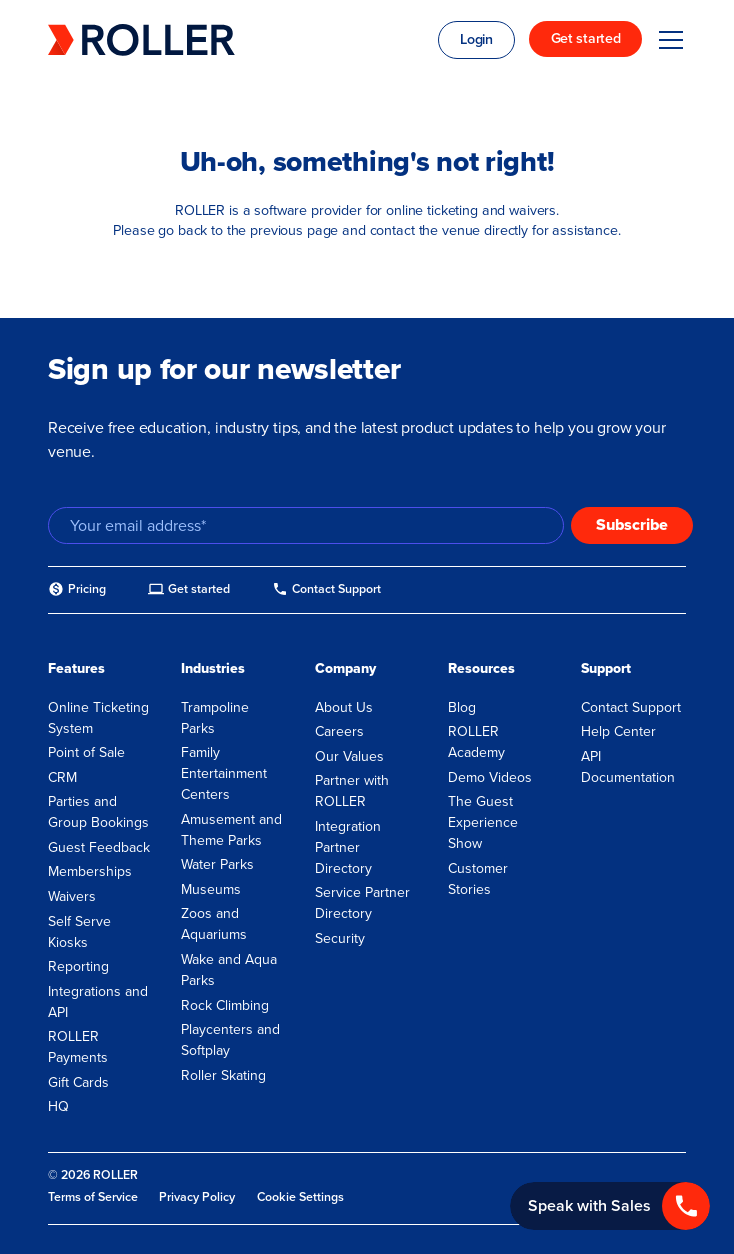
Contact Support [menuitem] (631, 707)
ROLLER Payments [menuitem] (78, 1047)
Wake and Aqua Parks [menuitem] (229, 970)
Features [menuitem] (76, 668)
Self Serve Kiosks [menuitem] (79, 932)
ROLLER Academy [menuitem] (476, 742)
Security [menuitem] (340, 938)
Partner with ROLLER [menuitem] (352, 791)
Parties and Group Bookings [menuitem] (98, 812)
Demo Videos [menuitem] (490, 777)
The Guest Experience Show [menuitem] (483, 822)
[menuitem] (77, 589)
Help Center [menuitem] (618, 731)
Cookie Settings (300, 1197)
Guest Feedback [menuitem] (99, 847)
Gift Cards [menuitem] (78, 1082)
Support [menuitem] (606, 668)
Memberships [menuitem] (90, 871)
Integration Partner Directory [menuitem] (348, 847)
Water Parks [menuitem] (217, 864)
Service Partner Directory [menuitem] (362, 903)
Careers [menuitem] (339, 731)
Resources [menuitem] (481, 668)
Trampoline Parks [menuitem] (215, 718)
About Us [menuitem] (344, 707)
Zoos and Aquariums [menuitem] (214, 924)
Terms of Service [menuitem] (93, 1197)
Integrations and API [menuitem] (98, 1002)
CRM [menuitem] (62, 777)
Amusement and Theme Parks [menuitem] (231, 830)
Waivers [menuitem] (72, 896)
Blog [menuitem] (462, 707)
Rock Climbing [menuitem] (225, 1005)
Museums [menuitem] (211, 889)
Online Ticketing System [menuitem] (98, 718)
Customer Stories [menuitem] (478, 879)
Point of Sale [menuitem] (86, 752)
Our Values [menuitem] (349, 756)
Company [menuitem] (345, 668)
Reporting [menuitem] (78, 966)
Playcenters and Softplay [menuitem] (230, 1040)
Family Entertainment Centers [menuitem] (224, 773)
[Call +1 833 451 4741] (610, 1206)
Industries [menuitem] (213, 668)
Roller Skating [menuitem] (223, 1075)
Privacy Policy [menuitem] (197, 1197)
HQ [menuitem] (58, 1106)
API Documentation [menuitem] (628, 767)
